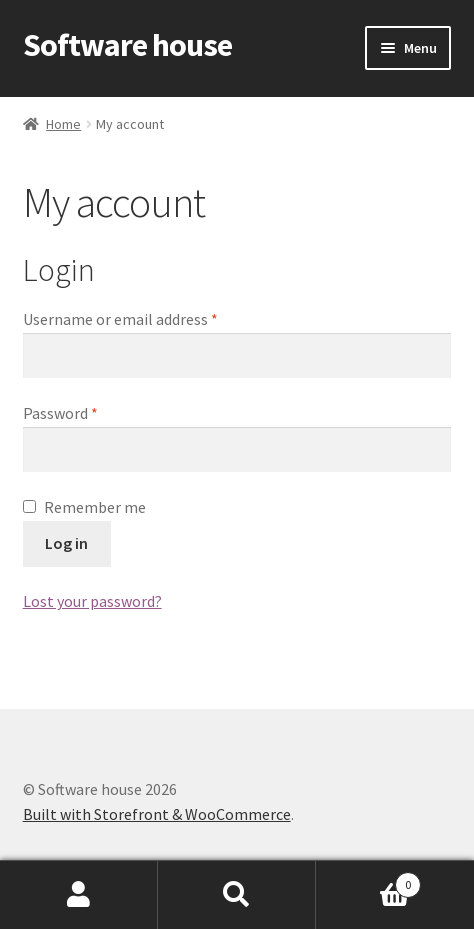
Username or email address (120, 319)
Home (63, 124)
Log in (66, 543)
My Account (79, 895)
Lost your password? (92, 601)
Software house (127, 45)
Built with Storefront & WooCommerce (157, 814)
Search (237, 895)
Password (60, 413)
